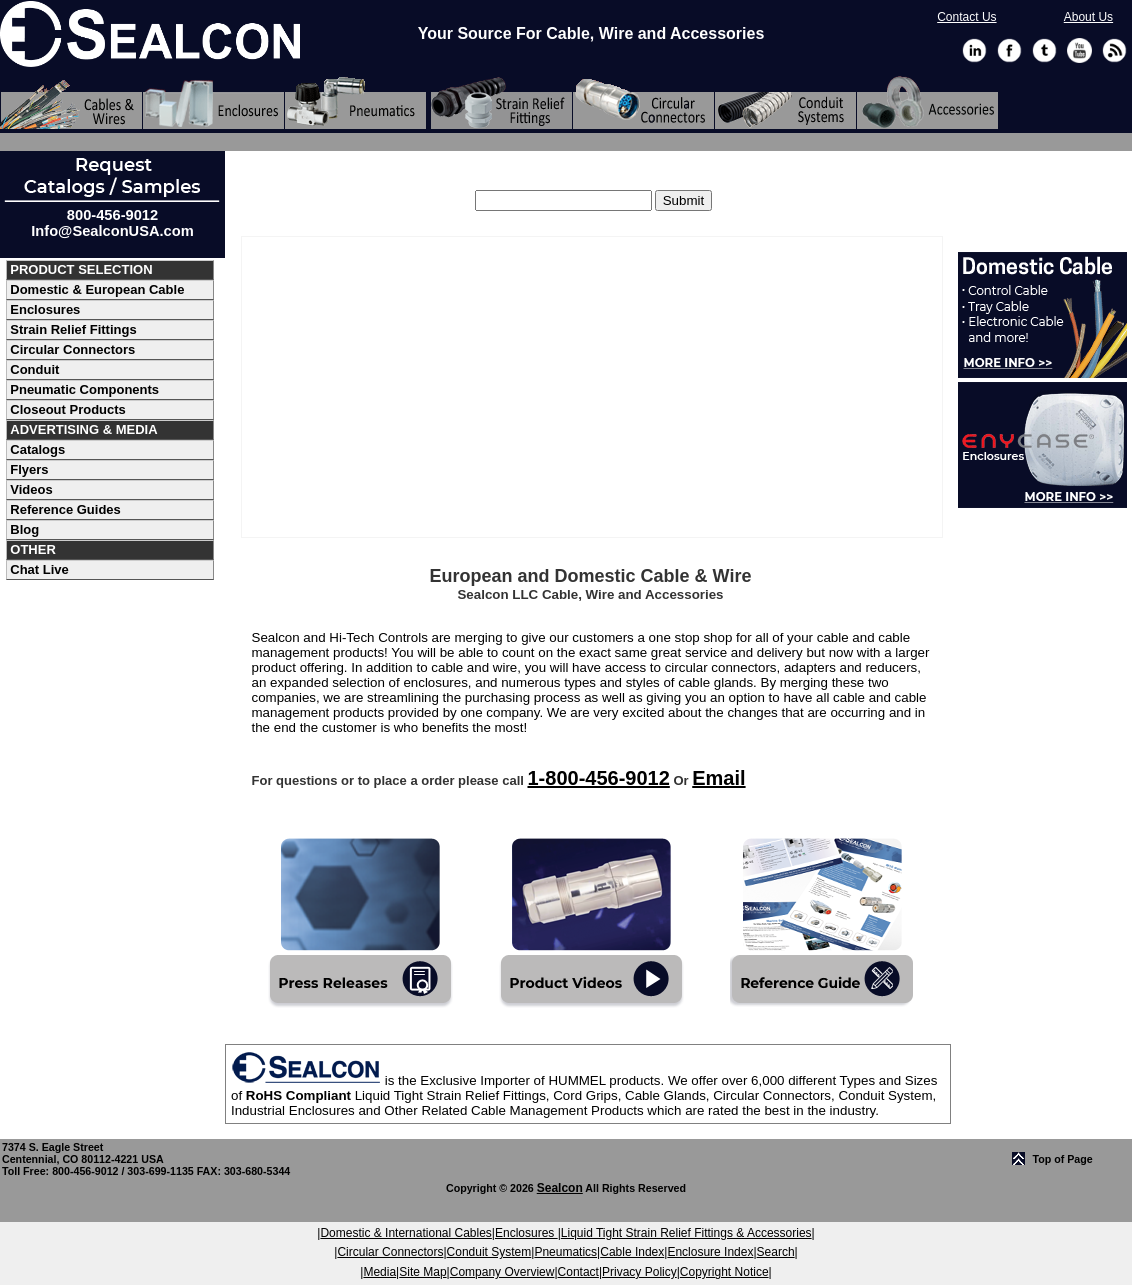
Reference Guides (65, 509)
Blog (24, 529)
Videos (31, 489)
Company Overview (502, 1272)
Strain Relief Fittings (73, 329)
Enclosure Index (710, 1252)
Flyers (29, 469)
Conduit (34, 369)
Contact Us (966, 17)
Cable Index (632, 1252)
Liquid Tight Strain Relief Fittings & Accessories (686, 1233)
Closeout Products (68, 409)
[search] (683, 200)
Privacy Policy (639, 1272)
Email (718, 778)
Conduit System (489, 1252)
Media (379, 1272)
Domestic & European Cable (97, 289)
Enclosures (45, 309)
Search (776, 1252)
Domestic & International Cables (405, 1233)
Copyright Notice (724, 1272)
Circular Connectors (72, 349)
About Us (1088, 17)
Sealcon (560, 1188)
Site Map (422, 1272)
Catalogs (37, 449)
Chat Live (39, 569)
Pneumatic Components (84, 389)
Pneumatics (565, 1252)
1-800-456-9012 (598, 778)
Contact (578, 1272)
